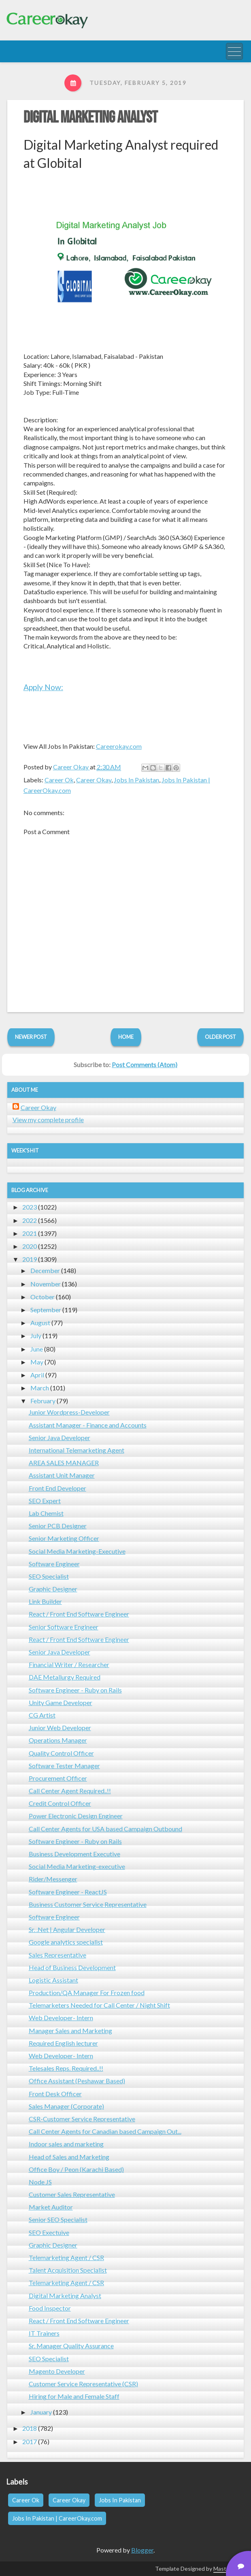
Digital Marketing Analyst (90, 117)
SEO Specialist (49, 1576)
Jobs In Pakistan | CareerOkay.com (57, 2518)
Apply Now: (43, 687)
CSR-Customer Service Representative (82, 2119)
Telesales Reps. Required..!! (66, 2068)
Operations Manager (58, 1740)
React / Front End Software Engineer (79, 1614)
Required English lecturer (63, 2043)
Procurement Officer (58, 1778)
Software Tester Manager (64, 1765)
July (35, 1335)
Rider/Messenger (53, 1879)
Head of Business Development (72, 1967)
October (42, 1297)
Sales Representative (57, 1955)
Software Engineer (54, 1564)
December (45, 1270)
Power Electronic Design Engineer (76, 1816)
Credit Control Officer (60, 1803)
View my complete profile (48, 1119)
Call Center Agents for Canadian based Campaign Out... (105, 2131)
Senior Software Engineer (63, 1627)
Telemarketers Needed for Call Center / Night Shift (99, 2005)
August (40, 1322)
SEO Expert (45, 1500)
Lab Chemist (46, 1513)
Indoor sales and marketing (66, 2144)
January (41, 2412)
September (45, 1309)
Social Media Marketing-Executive (77, 1551)
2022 (29, 1220)
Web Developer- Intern (61, 2017)
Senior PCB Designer (58, 1526)
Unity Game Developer (60, 1702)
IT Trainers (44, 2333)
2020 (29, 1246)
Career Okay (93, 780)
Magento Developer (57, 2371)
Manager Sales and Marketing (70, 2030)
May (36, 1362)
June (36, 1349)
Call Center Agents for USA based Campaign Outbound (105, 1828)
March (39, 1388)
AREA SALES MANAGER (64, 1462)
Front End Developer (57, 1488)
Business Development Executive (74, 1854)
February (42, 1401)
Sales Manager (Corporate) (66, 2106)
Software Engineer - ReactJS (68, 1892)
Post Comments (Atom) (144, 1064)
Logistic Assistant (53, 1980)
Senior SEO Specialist (58, 2219)
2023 (29, 1207)
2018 (29, 2428)
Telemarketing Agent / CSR (66, 2257)
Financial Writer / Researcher (69, 1664)
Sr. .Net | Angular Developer (67, 1929)
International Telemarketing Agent (76, 1450)
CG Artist (42, 1715)
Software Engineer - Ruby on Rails (75, 1690)
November (45, 1284)
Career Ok (59, 780)
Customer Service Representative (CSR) (83, 2383)
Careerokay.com (119, 746)
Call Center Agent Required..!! (70, 1790)
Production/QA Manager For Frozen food (87, 1992)
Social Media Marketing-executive (77, 1866)
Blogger (142, 2550)
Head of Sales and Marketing (69, 2157)
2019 (29, 1259)
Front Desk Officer (55, 2093)
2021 (29, 1233)
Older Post (220, 1037)
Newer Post (31, 1037)
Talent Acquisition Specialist (68, 2270)
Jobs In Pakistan (136, 780)
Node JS (40, 2182)
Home (126, 1037)
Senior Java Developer (59, 1437)
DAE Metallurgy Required (64, 1677)
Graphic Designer (53, 1589)
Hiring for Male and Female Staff (74, 2396)
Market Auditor (51, 2207)
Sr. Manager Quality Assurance (71, 2345)
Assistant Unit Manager (62, 1475)
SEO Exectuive (49, 2232)
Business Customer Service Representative (88, 1904)
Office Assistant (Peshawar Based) (77, 2081)
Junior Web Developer (60, 1727)
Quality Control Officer (61, 1753)
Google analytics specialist (66, 1942)
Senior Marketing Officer (64, 1538)
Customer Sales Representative (72, 2194)
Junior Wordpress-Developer (69, 1412)
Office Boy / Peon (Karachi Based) (76, 2169)
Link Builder (45, 1601)
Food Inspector (50, 2308)
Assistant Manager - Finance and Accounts (88, 1425)
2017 (29, 2441)
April (37, 1375)
